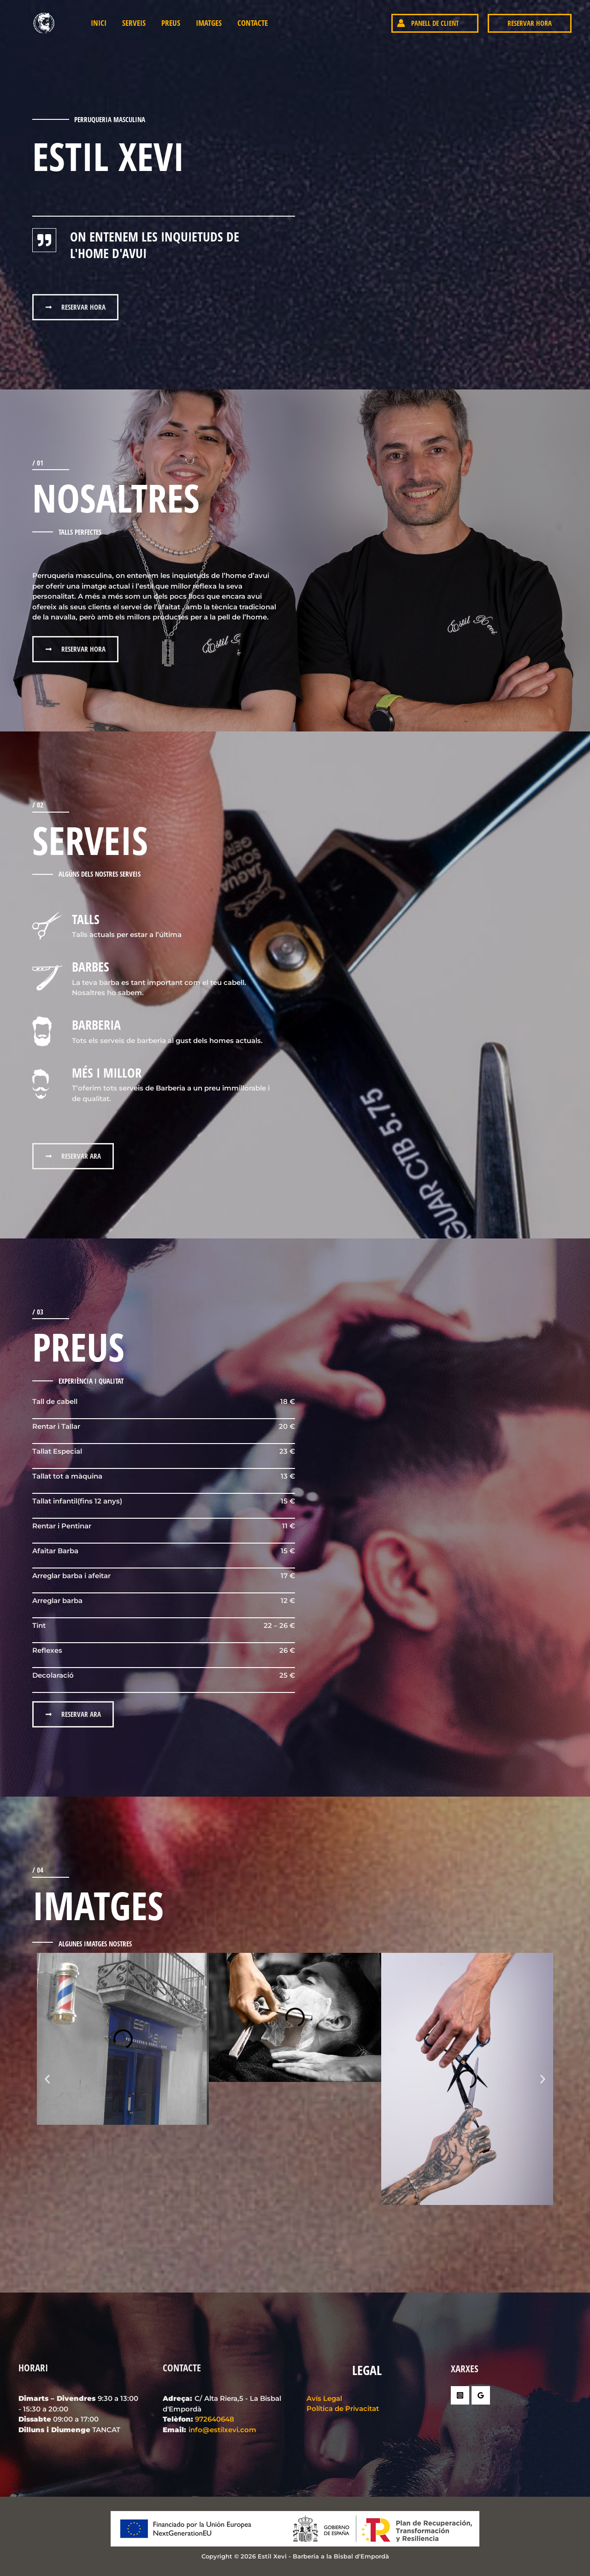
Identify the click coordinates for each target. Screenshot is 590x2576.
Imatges (209, 23)
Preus (170, 23)
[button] (434, 23)
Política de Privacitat (343, 2408)
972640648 (214, 2419)
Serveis (134, 23)
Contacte (252, 23)
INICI (98, 23)
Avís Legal (324, 2398)
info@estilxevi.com (222, 2429)
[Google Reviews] (481, 2395)
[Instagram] (460, 2395)
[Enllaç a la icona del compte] (378, 23)
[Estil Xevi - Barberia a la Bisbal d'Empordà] (46, 22)
